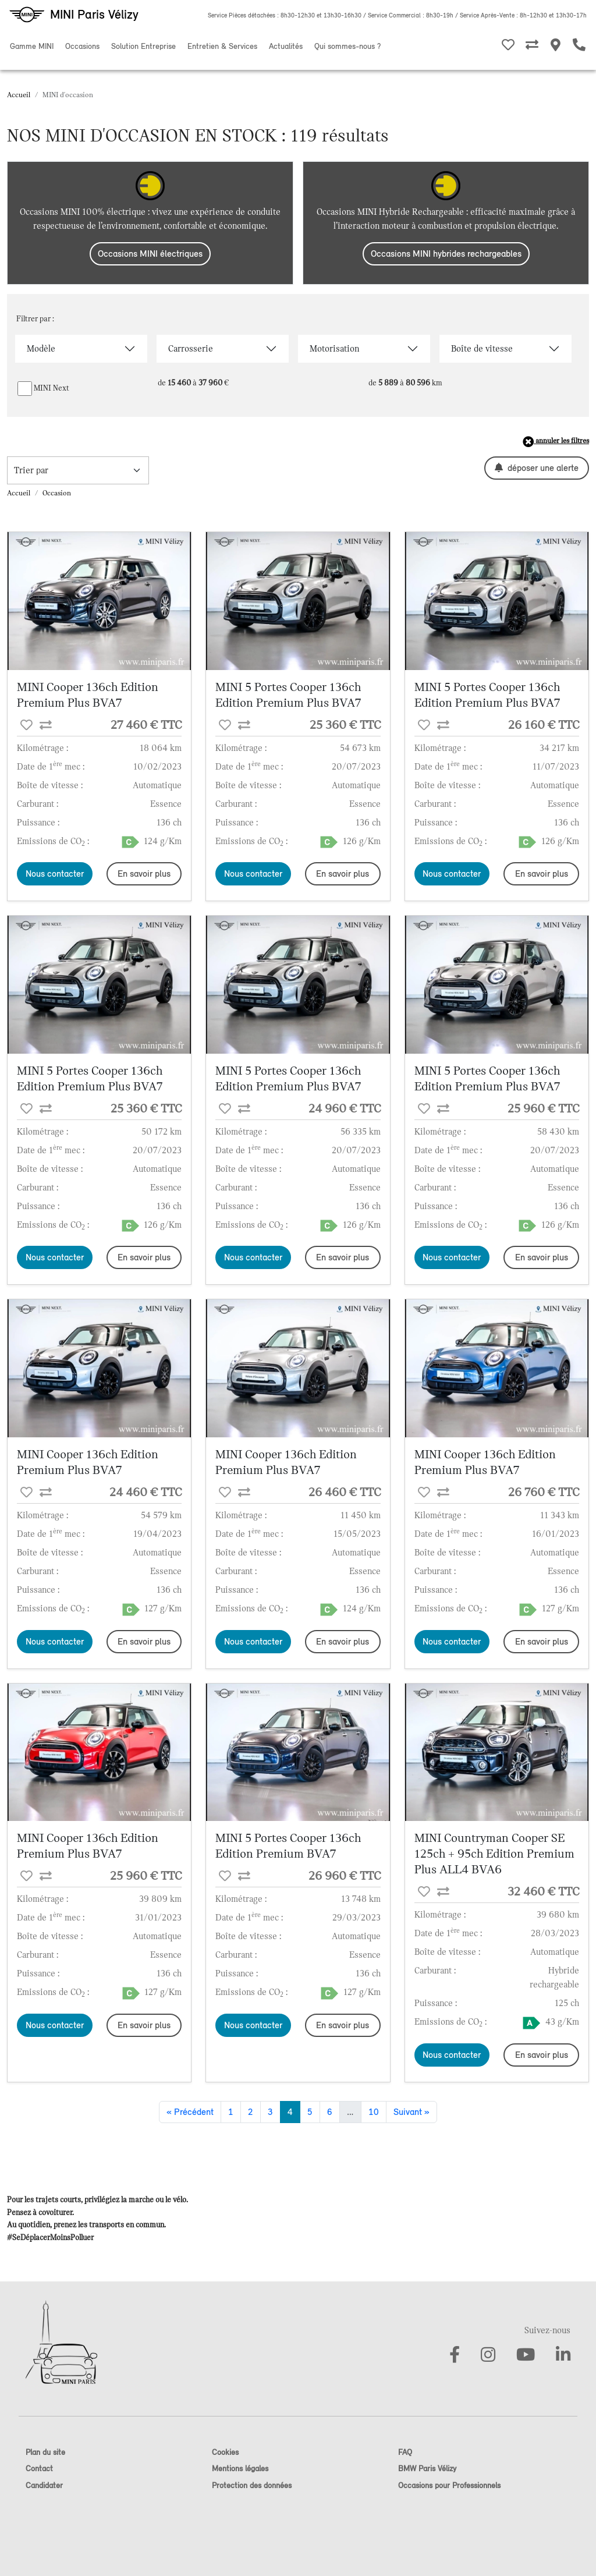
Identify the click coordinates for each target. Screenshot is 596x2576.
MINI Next (51, 388)
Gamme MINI (32, 46)
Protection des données (252, 2485)
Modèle (41, 348)
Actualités (286, 46)
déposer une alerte (537, 467)
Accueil (18, 95)
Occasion (56, 493)
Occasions (82, 46)
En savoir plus (144, 873)
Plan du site (45, 2452)
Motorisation (334, 348)
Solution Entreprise (143, 46)
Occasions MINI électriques (150, 253)
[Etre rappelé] (579, 46)
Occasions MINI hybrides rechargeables (446, 253)
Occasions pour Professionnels (449, 2485)
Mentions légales (240, 2469)
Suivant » (411, 2111)
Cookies (225, 2452)
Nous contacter (55, 873)
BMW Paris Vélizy (427, 2469)
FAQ (405, 2452)
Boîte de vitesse (482, 348)
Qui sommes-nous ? (347, 46)
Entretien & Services (222, 46)
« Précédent (190, 2111)
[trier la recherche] (78, 470)
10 (373, 2111)
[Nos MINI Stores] (555, 46)
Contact (39, 2469)
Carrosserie (190, 348)
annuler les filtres (556, 441)
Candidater (44, 2485)
